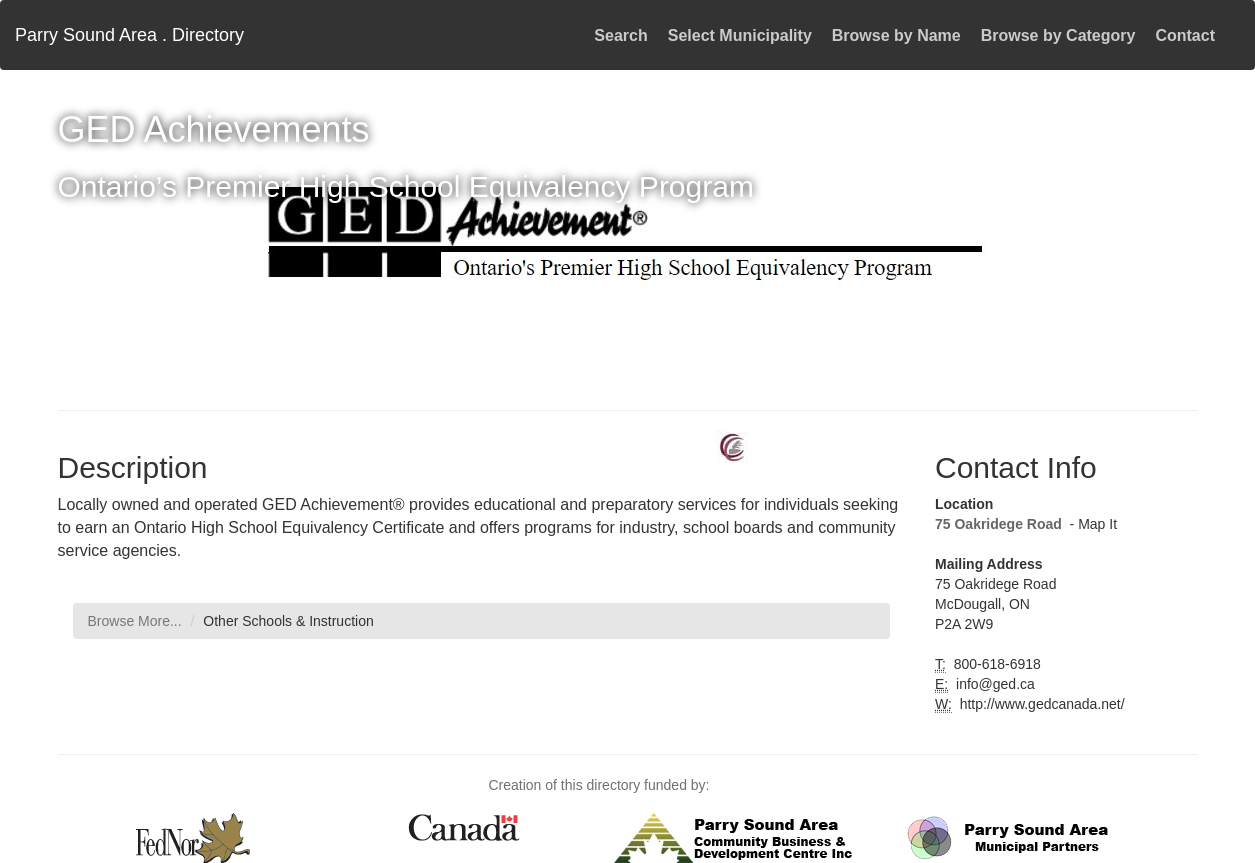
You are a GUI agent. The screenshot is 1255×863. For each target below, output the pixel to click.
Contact (1185, 35)
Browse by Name (896, 35)
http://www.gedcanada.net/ (1040, 704)
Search (620, 35)
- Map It (1091, 524)
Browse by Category (1058, 35)
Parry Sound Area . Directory (129, 35)
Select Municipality (740, 35)
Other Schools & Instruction (288, 621)
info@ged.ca (993, 684)
